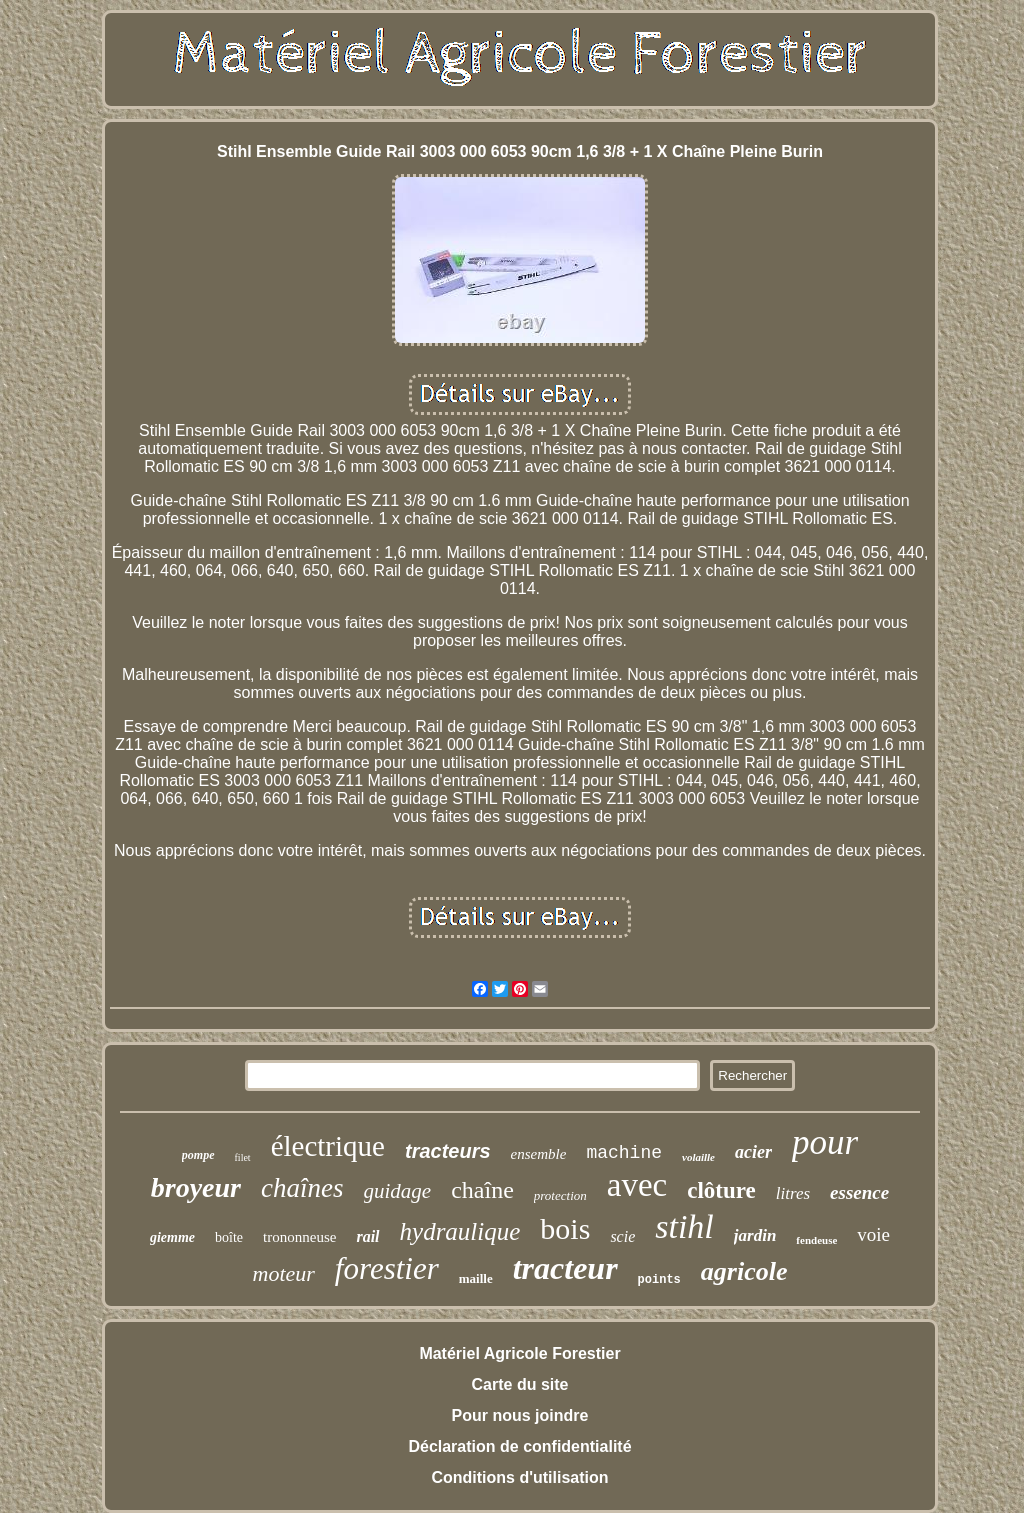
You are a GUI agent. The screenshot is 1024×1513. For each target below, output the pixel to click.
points (659, 1280)
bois (565, 1228)
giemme (172, 1237)
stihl (684, 1226)
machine (624, 1153)
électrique (328, 1146)
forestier (387, 1268)
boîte (229, 1237)
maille (476, 1278)
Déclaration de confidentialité (519, 1446)
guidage (398, 1191)
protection (560, 1195)
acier (753, 1152)
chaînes (302, 1188)
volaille (698, 1157)
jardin (755, 1235)
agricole (744, 1271)
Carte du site (520, 1384)
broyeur (196, 1187)
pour (825, 1142)
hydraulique (460, 1231)
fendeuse (816, 1240)
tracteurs (448, 1151)
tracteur (565, 1268)
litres (793, 1193)
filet (243, 1157)
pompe (198, 1155)
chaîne (482, 1190)
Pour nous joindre (520, 1415)
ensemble (539, 1154)
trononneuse (299, 1237)
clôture (721, 1190)
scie (622, 1236)
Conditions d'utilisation (519, 1477)
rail (367, 1236)
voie (873, 1234)
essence (859, 1192)
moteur (284, 1273)
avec (637, 1185)
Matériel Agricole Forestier (519, 1353)
